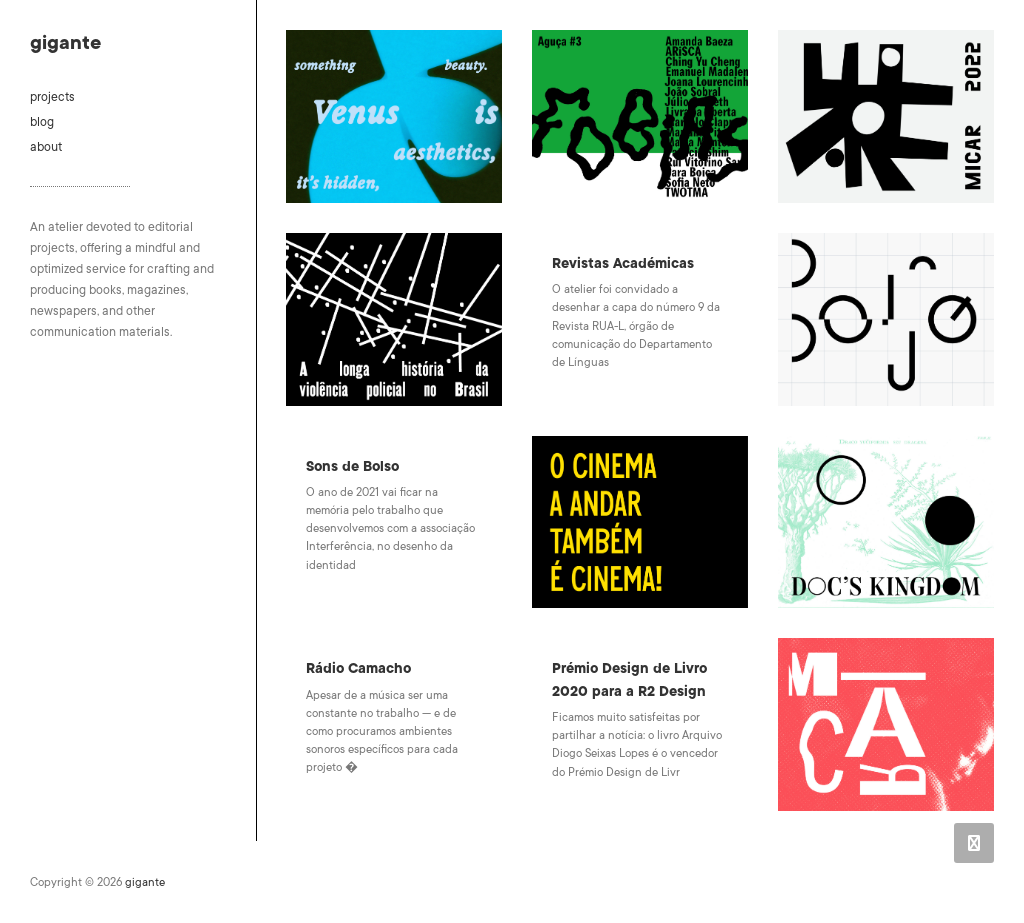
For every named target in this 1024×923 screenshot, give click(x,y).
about (46, 147)
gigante (65, 43)
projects (52, 97)
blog (42, 122)
